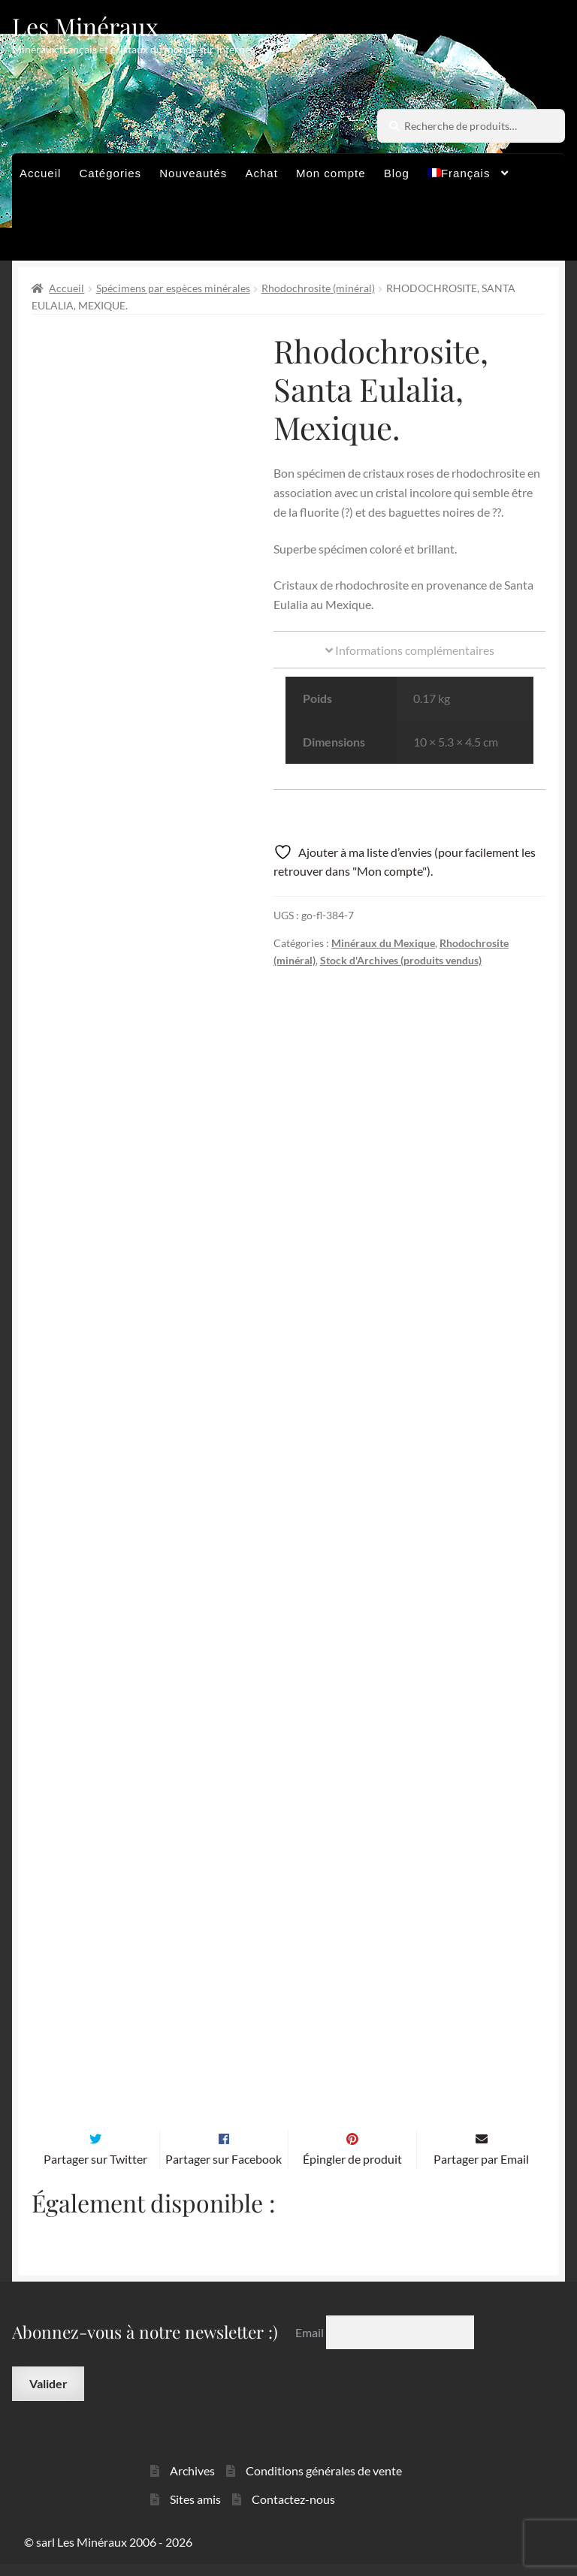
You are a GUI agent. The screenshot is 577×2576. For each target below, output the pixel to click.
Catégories (111, 173)
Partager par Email (481, 2171)
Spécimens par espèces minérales (173, 288)
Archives (192, 2482)
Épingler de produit (352, 2171)
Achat (261, 173)
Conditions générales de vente (324, 2482)
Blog (396, 173)
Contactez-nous (293, 2511)
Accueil (40, 173)
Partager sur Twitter (95, 2171)
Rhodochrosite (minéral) (318, 288)
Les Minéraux (85, 26)
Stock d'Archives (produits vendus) (401, 960)
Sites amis (195, 2511)
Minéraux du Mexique (383, 943)
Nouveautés (193, 173)
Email (310, 2344)
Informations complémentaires (409, 650)
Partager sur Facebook (223, 2171)
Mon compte (331, 173)
